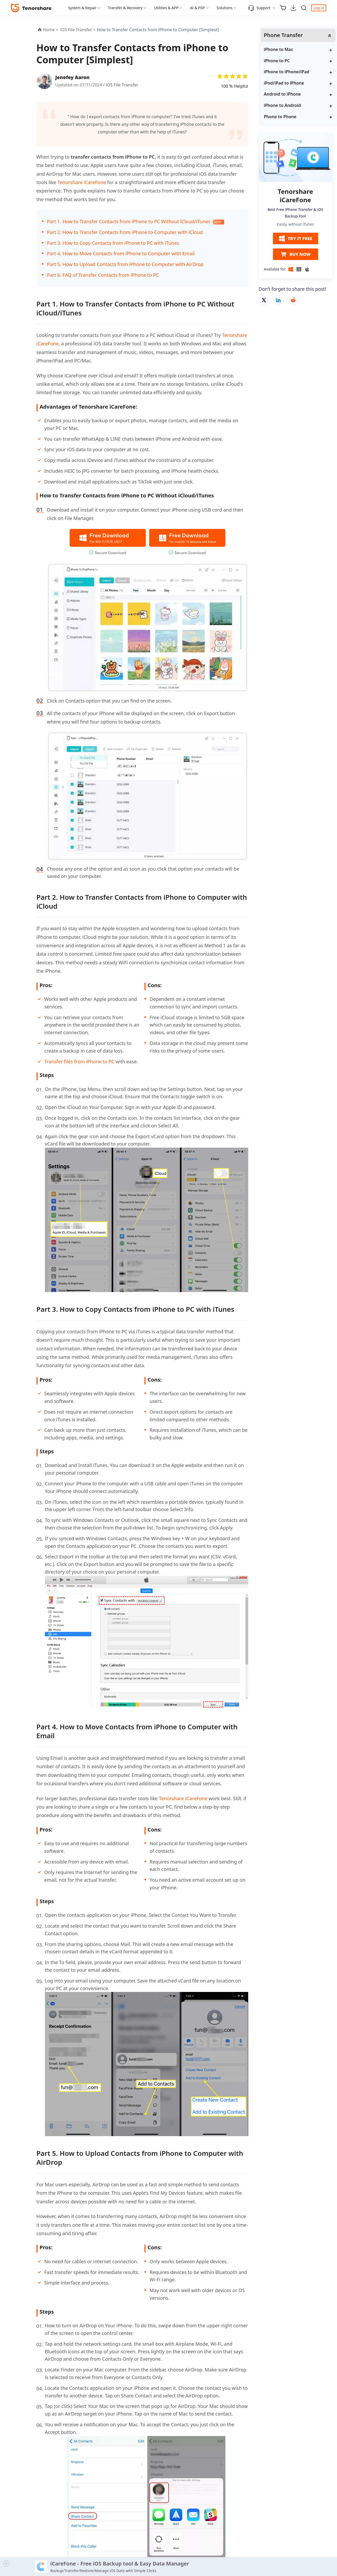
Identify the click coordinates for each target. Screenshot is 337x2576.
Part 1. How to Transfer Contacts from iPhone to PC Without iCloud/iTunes (129, 221)
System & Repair (82, 7)
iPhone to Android (282, 105)
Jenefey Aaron (72, 77)
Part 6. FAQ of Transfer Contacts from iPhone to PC (103, 275)
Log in (318, 7)
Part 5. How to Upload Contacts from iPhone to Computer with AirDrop (125, 264)
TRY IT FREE (295, 238)
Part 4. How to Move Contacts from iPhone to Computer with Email (121, 253)
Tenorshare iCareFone (81, 182)
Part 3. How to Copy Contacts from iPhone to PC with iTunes (113, 243)
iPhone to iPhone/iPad (286, 72)
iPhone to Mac (278, 49)
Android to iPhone (282, 94)
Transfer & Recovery (125, 7)
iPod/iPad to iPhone (284, 83)
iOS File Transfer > (78, 30)
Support (259, 8)
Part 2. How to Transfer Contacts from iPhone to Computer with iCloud (125, 232)
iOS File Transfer (122, 85)
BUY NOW (295, 254)
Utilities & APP (166, 7)
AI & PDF (197, 7)
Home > (50, 30)
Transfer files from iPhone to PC (79, 1061)
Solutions (224, 7)
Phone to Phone (280, 116)
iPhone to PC (277, 61)
